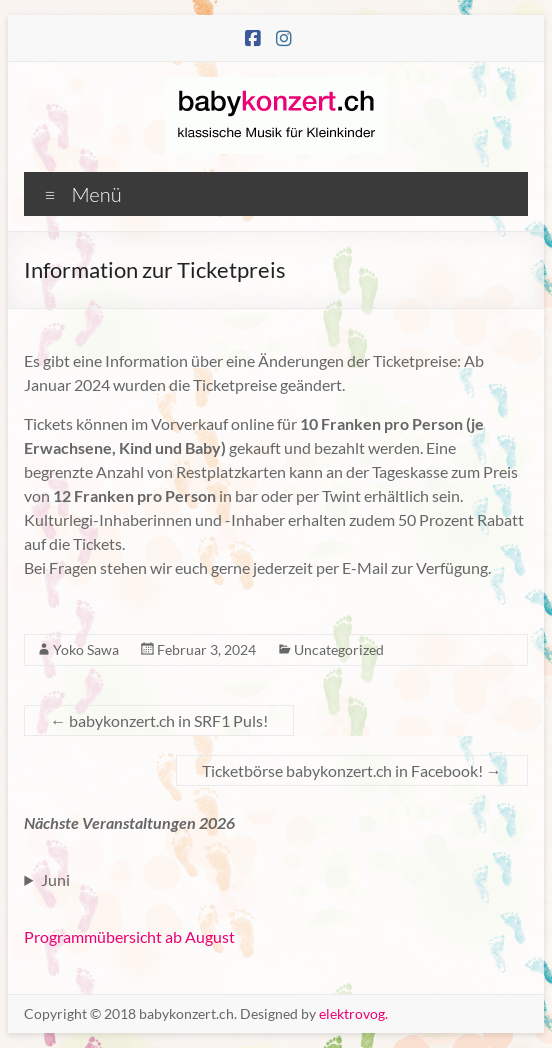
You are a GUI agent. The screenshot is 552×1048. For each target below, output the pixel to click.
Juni (55, 879)
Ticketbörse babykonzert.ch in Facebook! (352, 770)
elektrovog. (353, 1013)
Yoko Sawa (86, 649)
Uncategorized (339, 649)
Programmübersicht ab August (129, 936)
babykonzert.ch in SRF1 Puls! (159, 720)
